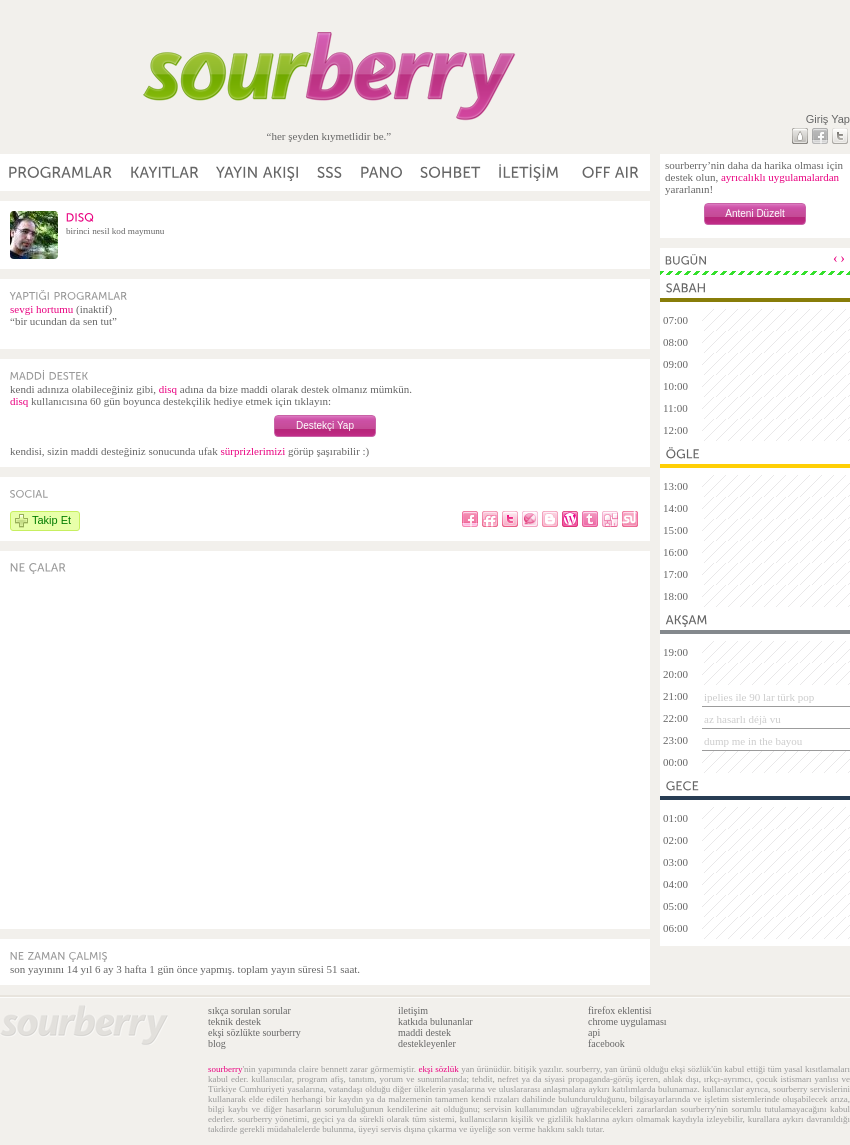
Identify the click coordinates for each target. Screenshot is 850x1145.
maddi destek (424, 1032)
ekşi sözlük (438, 1069)
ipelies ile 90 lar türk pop (759, 697)
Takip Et (51, 520)
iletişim (413, 1010)
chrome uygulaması (627, 1021)
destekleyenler (427, 1043)
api (594, 1032)
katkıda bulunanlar (435, 1021)
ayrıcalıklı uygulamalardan (780, 177)
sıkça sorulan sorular (249, 1010)
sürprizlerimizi (252, 451)
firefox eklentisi (620, 1010)
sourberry (225, 1069)
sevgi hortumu (41, 309)
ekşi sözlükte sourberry (254, 1032)
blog (217, 1043)
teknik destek (234, 1021)
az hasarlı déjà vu (742, 719)
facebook (606, 1043)
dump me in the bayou (753, 741)
